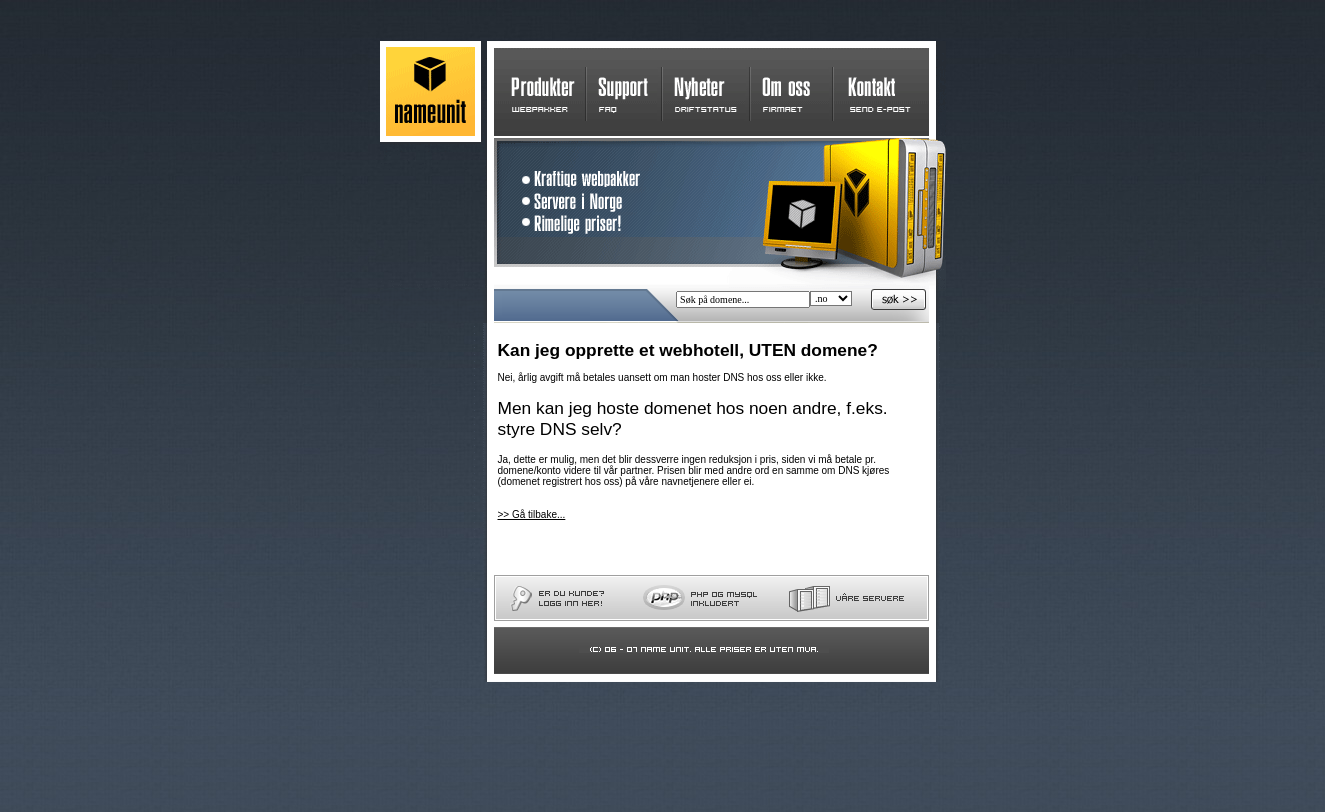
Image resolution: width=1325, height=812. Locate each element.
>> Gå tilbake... (532, 514)
